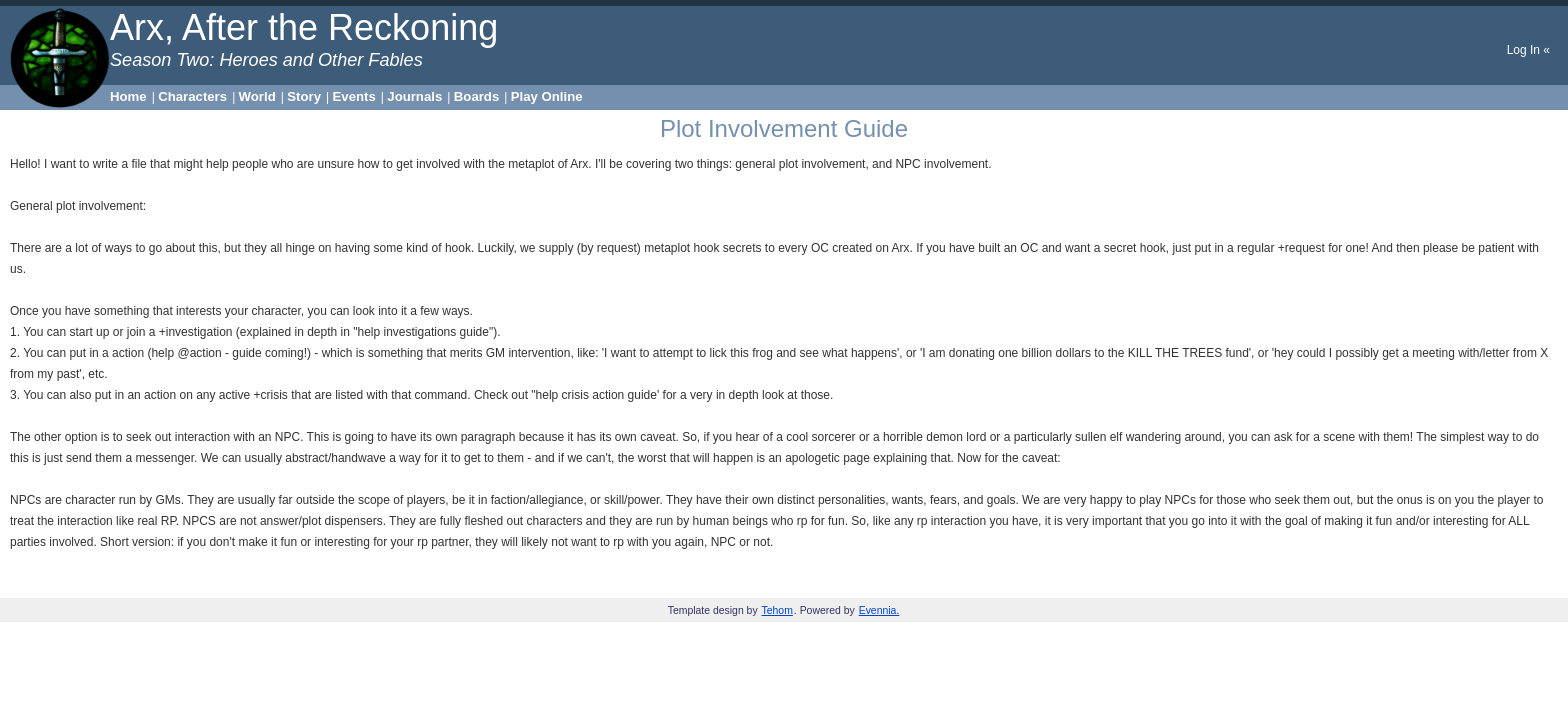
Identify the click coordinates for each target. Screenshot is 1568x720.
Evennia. (879, 610)
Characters (192, 96)
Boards (476, 96)
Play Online (547, 96)
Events (354, 96)
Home (128, 96)
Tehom (777, 610)
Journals (414, 96)
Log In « (1528, 50)
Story (304, 96)
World (257, 96)
